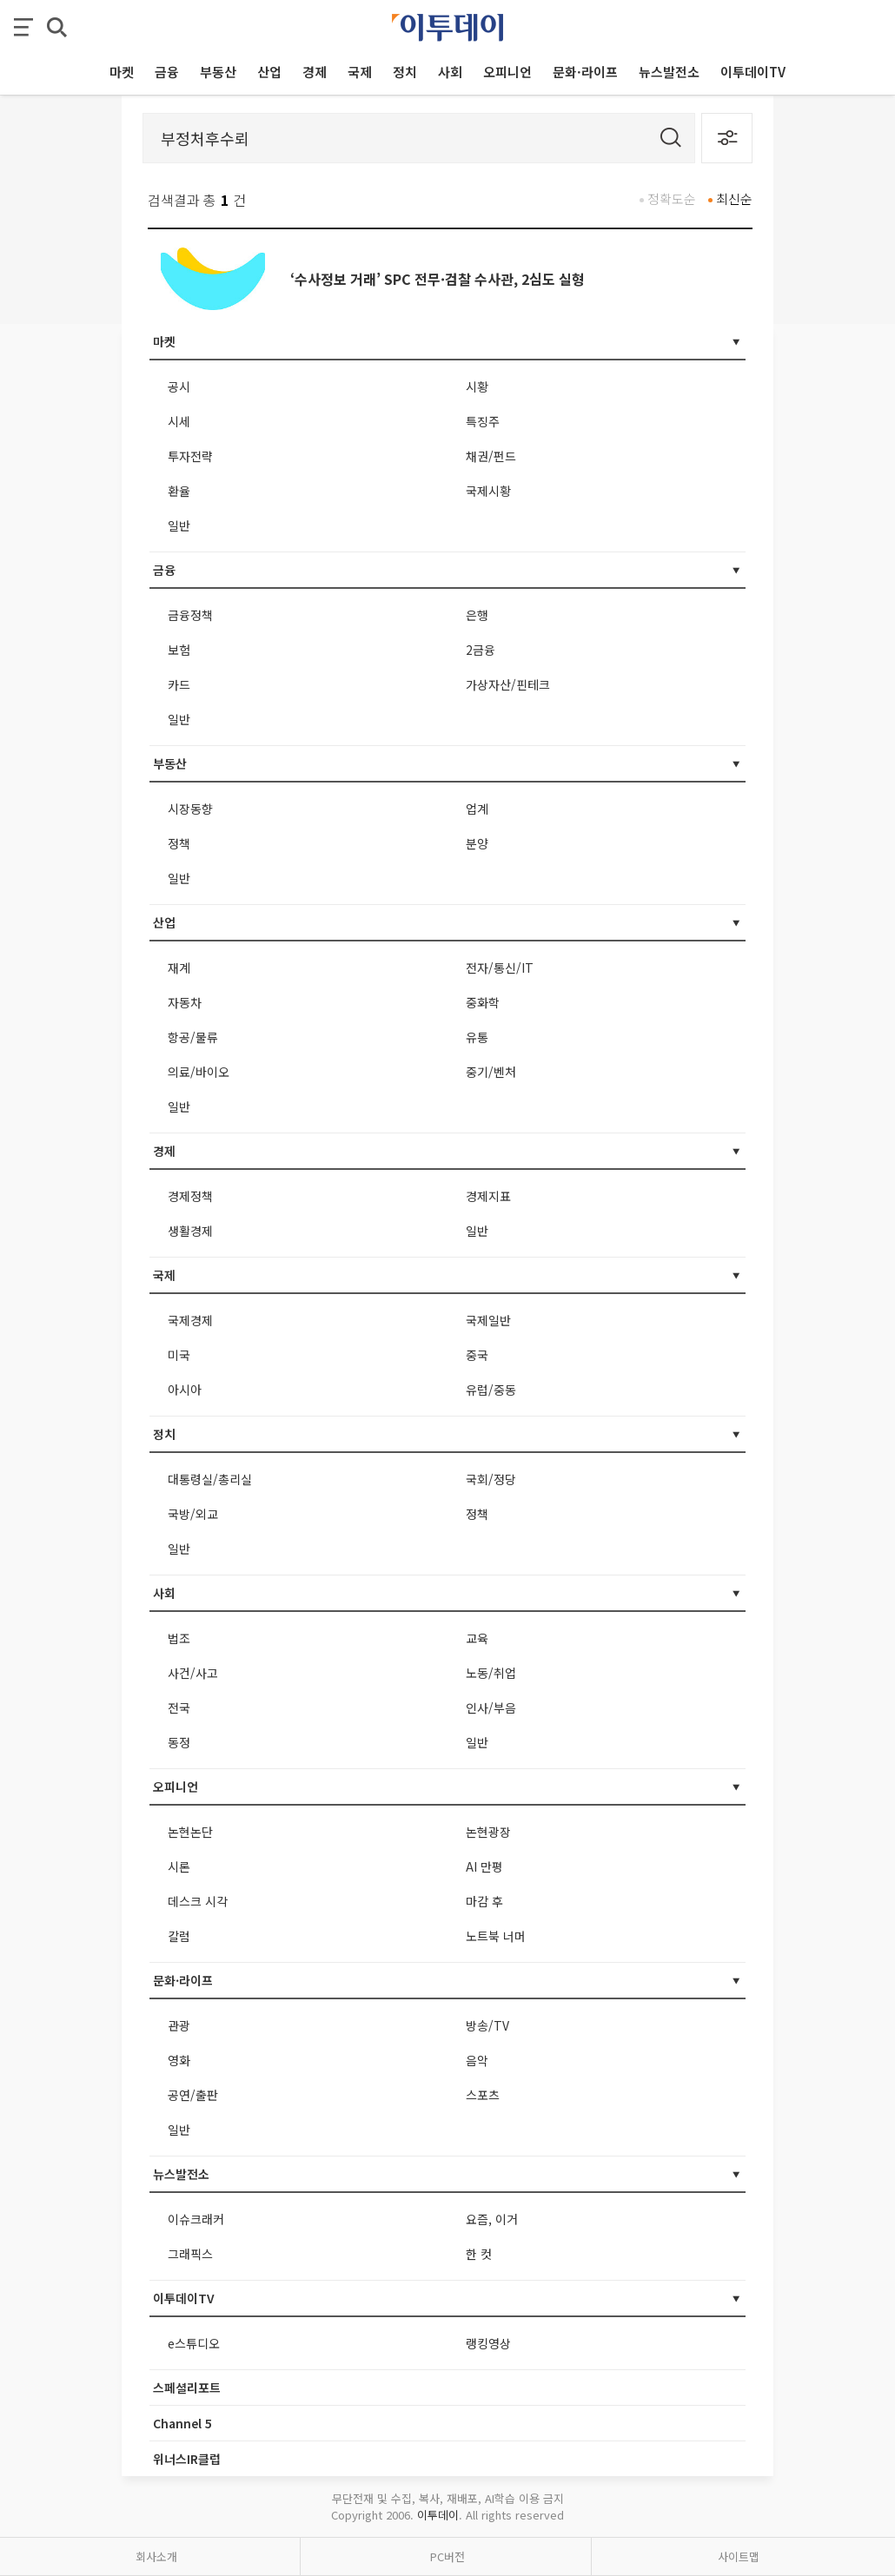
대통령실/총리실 (210, 1479)
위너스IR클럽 (187, 2458)
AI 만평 (484, 1866)
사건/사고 (193, 1672)
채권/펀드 (491, 456)
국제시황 (488, 490)
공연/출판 (193, 2095)
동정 (179, 1742)
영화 (179, 2060)
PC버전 (447, 2556)
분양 (477, 843)
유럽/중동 (491, 1389)
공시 (179, 386)
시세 (179, 421)
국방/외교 (193, 1513)
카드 (179, 684)
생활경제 (190, 1230)
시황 (477, 386)
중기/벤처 (491, 1071)
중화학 (483, 1002)
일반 (179, 525)
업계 (477, 808)
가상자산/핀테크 (508, 684)
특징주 (483, 421)
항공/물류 (193, 1037)
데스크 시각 (198, 1901)
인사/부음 (491, 1707)
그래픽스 (190, 2253)
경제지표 (488, 1196)
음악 (477, 2060)
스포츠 (483, 2095)
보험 (179, 649)
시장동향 (190, 808)
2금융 (480, 649)
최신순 (734, 198)
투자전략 (190, 456)
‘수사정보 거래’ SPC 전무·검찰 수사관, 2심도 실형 (437, 278)
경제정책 (190, 1196)
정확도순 (671, 198)
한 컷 (479, 2253)
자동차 (185, 1002)
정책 (179, 843)
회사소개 (156, 2556)
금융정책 (190, 615)
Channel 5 (182, 2423)
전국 (179, 1707)
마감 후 (484, 1901)
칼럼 (179, 1936)
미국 (179, 1355)
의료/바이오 (198, 1071)
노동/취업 (491, 1672)
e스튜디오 (194, 2343)
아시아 (185, 1389)
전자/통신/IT (500, 967)
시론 (179, 1866)
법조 (179, 1638)
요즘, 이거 (492, 2219)
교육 (477, 1638)
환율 (179, 490)
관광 (179, 2025)
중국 (477, 1355)
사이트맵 (738, 2556)
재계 (179, 967)
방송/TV (487, 2025)
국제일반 (488, 1320)
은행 (477, 615)
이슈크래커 (196, 2219)
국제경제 (190, 1320)
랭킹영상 (488, 2343)
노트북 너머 (496, 1936)
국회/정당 (491, 1479)
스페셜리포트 (187, 2387)
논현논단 (190, 1831)
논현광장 (488, 1831)
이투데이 (438, 2515)
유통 (477, 1037)
